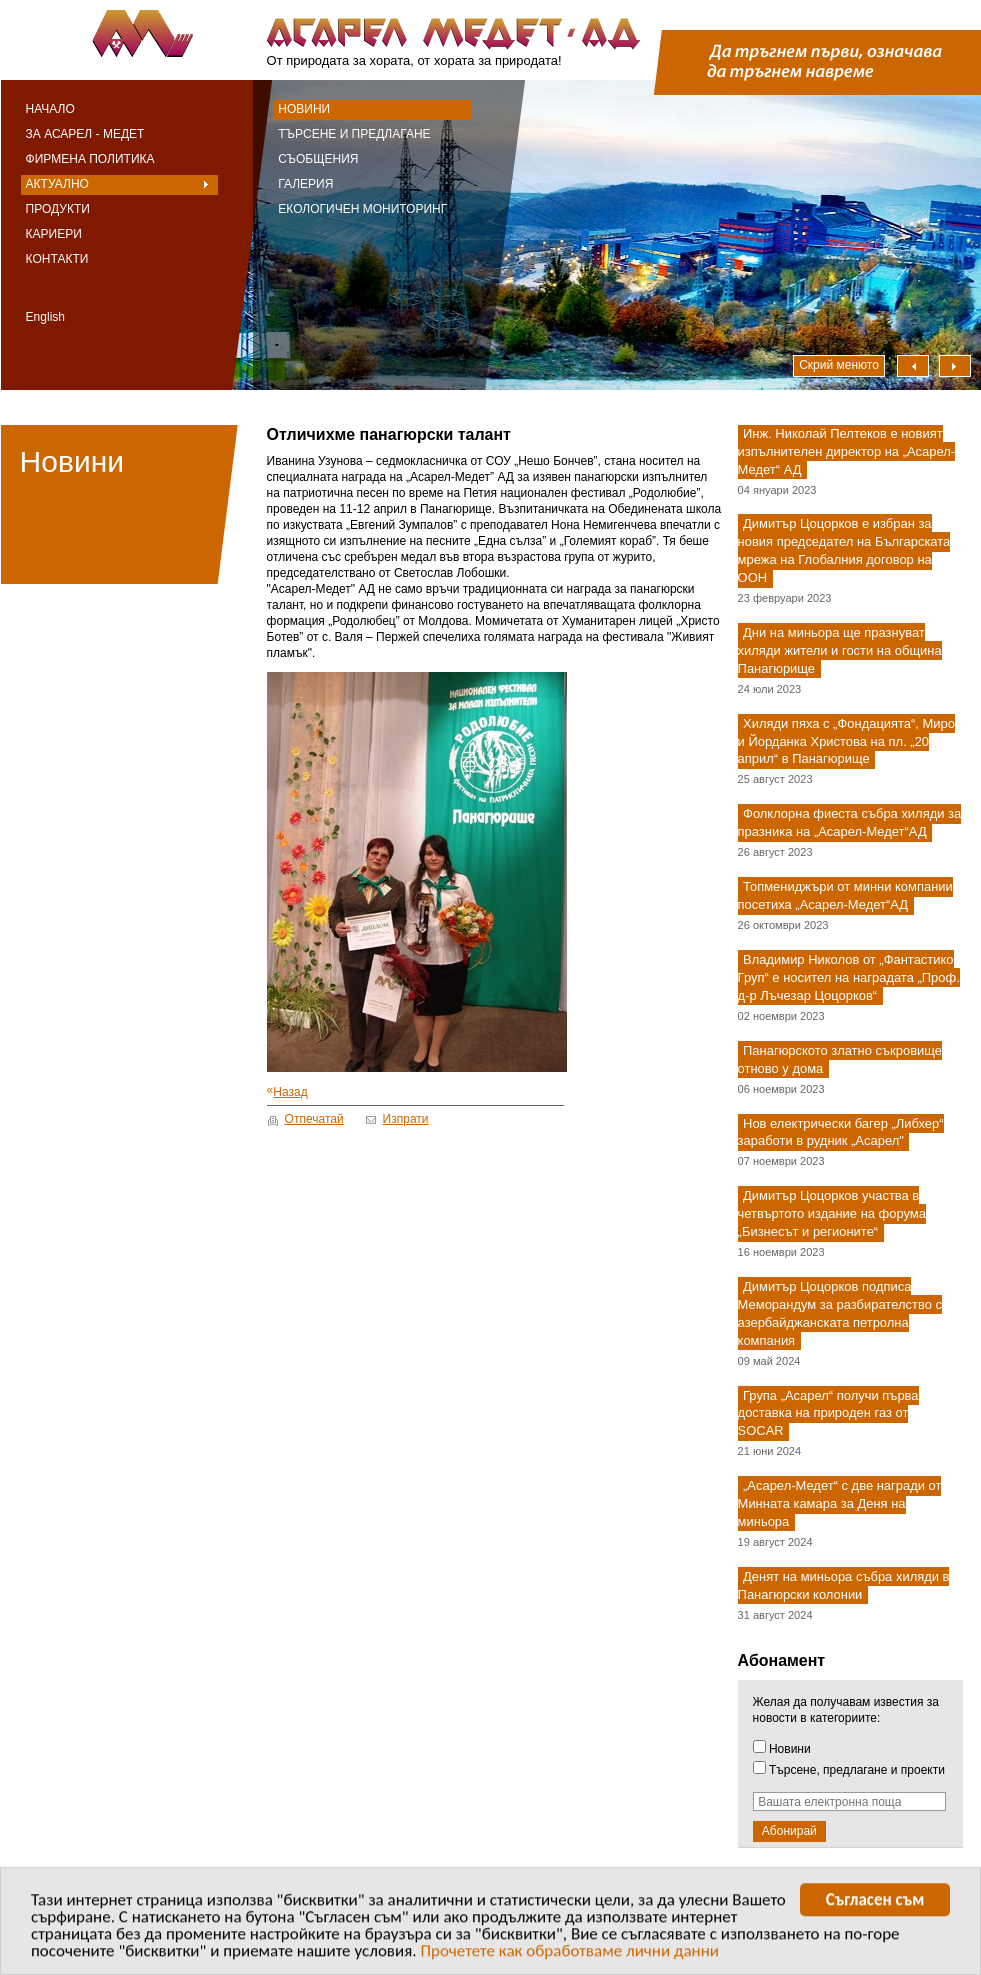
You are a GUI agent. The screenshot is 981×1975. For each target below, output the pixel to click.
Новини (304, 109)
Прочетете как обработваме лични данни (569, 1953)
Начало (50, 109)
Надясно (955, 366)
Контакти (57, 259)
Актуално (57, 184)
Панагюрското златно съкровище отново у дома (840, 1059)
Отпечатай (314, 1119)
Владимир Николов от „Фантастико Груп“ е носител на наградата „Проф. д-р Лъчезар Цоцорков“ (849, 977)
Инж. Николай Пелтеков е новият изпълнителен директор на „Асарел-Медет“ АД (847, 451)
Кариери (54, 234)
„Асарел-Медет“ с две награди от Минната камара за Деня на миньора (840, 1504)
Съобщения (318, 159)
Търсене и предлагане (354, 134)
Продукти (58, 209)
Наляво (913, 366)
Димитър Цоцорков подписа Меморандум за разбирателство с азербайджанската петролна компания (840, 1313)
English (45, 317)
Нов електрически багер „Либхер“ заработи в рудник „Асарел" (841, 1132)
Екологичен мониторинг (362, 209)
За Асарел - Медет (85, 134)
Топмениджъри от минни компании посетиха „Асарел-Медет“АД (845, 895)
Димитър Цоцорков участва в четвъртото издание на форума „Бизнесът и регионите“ (832, 1214)
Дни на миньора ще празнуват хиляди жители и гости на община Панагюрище (840, 650)
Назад (287, 1091)
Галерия (305, 184)
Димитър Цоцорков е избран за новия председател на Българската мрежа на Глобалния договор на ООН (844, 551)
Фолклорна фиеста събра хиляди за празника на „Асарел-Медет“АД (850, 823)
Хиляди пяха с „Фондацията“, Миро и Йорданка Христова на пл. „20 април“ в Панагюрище (846, 741)
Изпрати (406, 1119)
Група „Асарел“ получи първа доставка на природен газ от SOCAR (828, 1413)
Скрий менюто (839, 365)
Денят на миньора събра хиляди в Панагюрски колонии (844, 1585)
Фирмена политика (90, 159)
